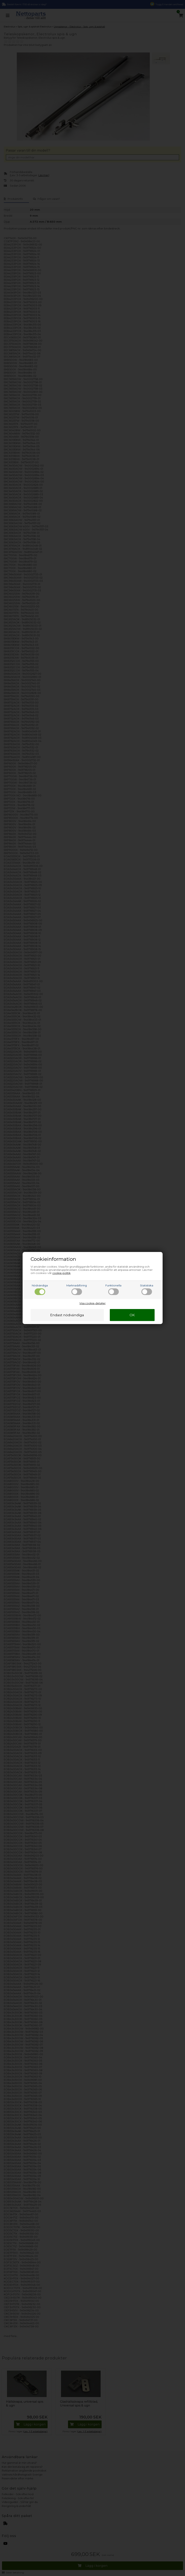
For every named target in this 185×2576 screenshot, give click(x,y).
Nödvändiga (40, 1289)
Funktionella (113, 1289)
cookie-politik (61, 1273)
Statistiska (146, 1289)
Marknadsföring (76, 1289)
